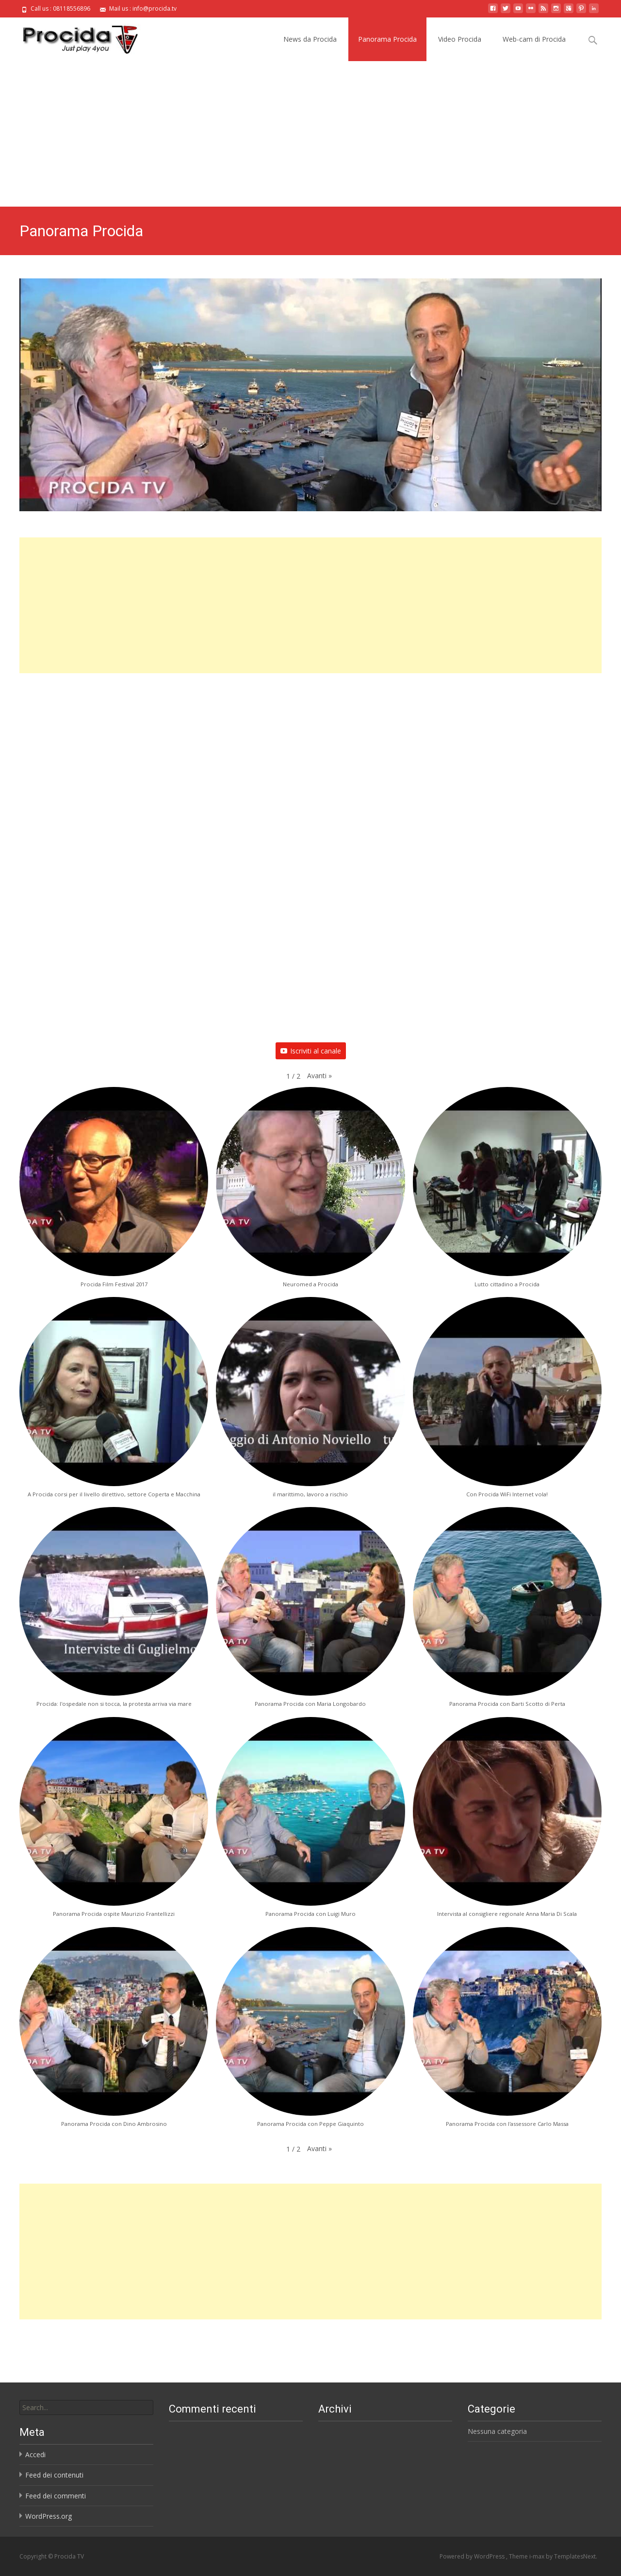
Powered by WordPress (473, 2556)
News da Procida (310, 39)
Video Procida (459, 39)
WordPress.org (48, 2516)
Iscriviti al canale (310, 1050)
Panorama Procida (387, 39)
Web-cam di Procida (534, 39)
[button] (319, 1075)
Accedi (35, 2454)
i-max (537, 2556)
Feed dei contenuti (54, 2474)
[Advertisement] (310, 134)
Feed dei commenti (55, 2495)
